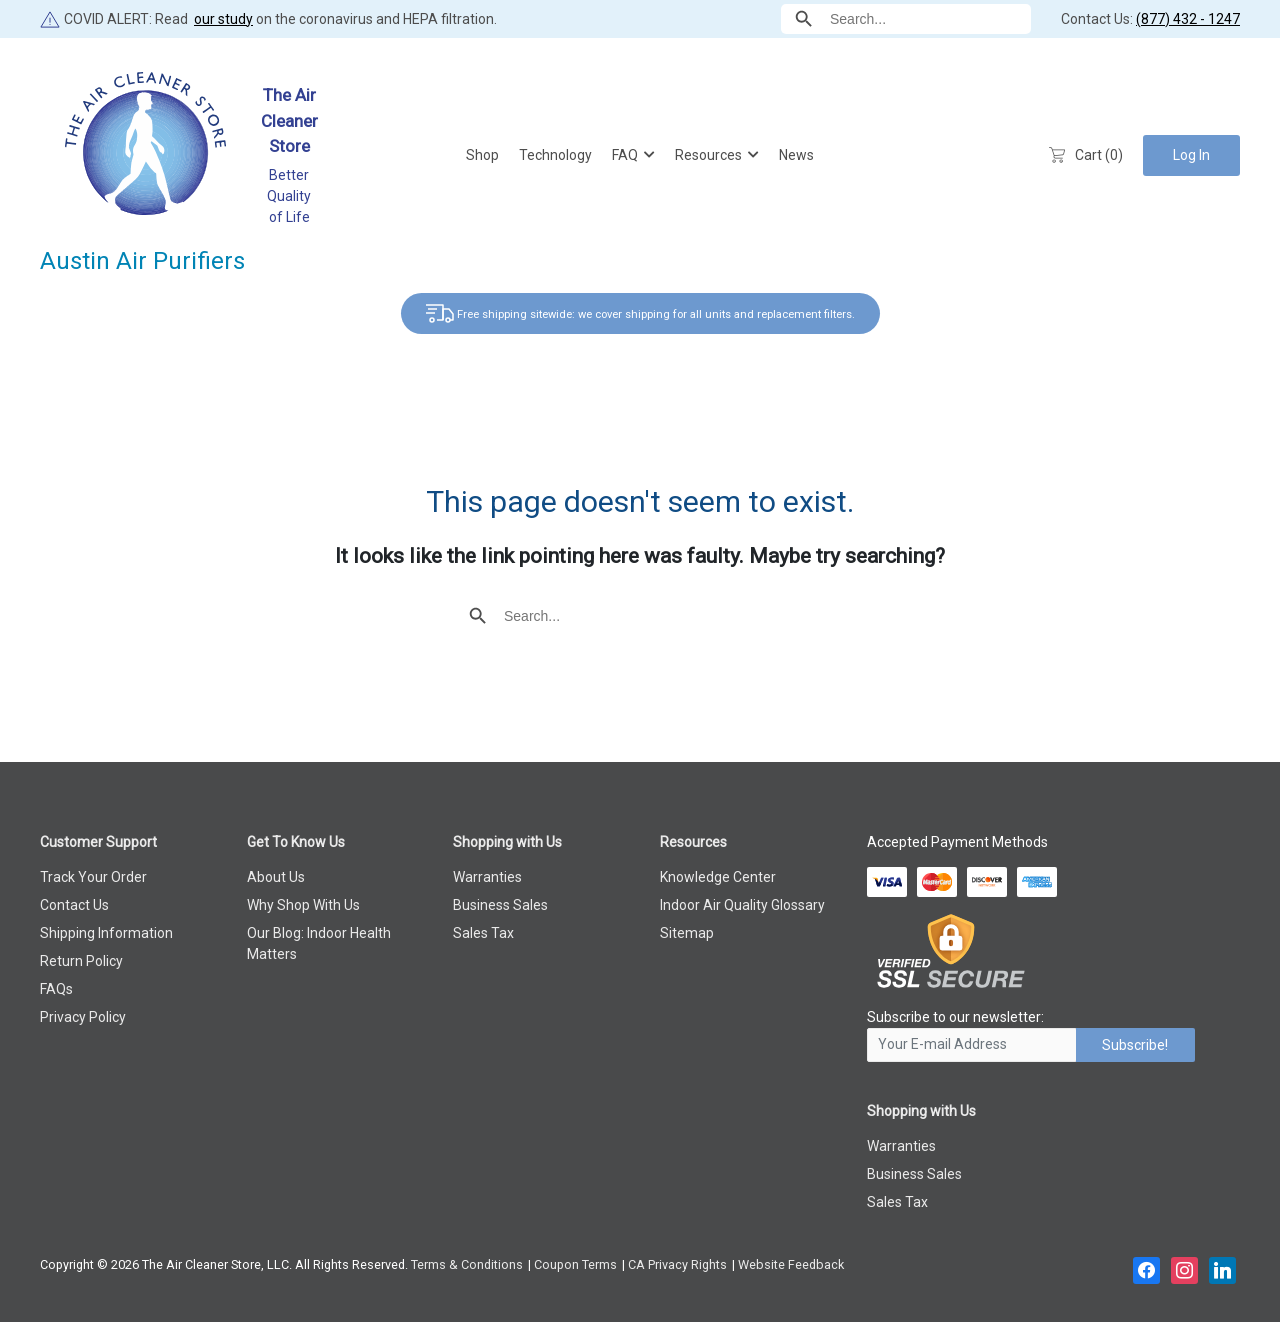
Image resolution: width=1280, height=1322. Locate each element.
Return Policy (81, 961)
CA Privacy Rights (677, 1264)
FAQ (625, 155)
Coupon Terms (575, 1264)
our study (223, 19)
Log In (1191, 155)
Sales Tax (483, 933)
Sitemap (687, 933)
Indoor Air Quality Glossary (742, 905)
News (796, 155)
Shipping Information (106, 933)
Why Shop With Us (303, 905)
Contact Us (74, 905)
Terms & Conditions (467, 1264)
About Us (276, 877)
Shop (482, 155)
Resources (708, 155)
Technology (555, 155)
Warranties (487, 877)
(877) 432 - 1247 (1188, 19)
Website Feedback (791, 1264)
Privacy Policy (83, 1017)
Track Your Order (93, 877)
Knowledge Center (718, 877)
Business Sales (500, 905)
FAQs (56, 989)
